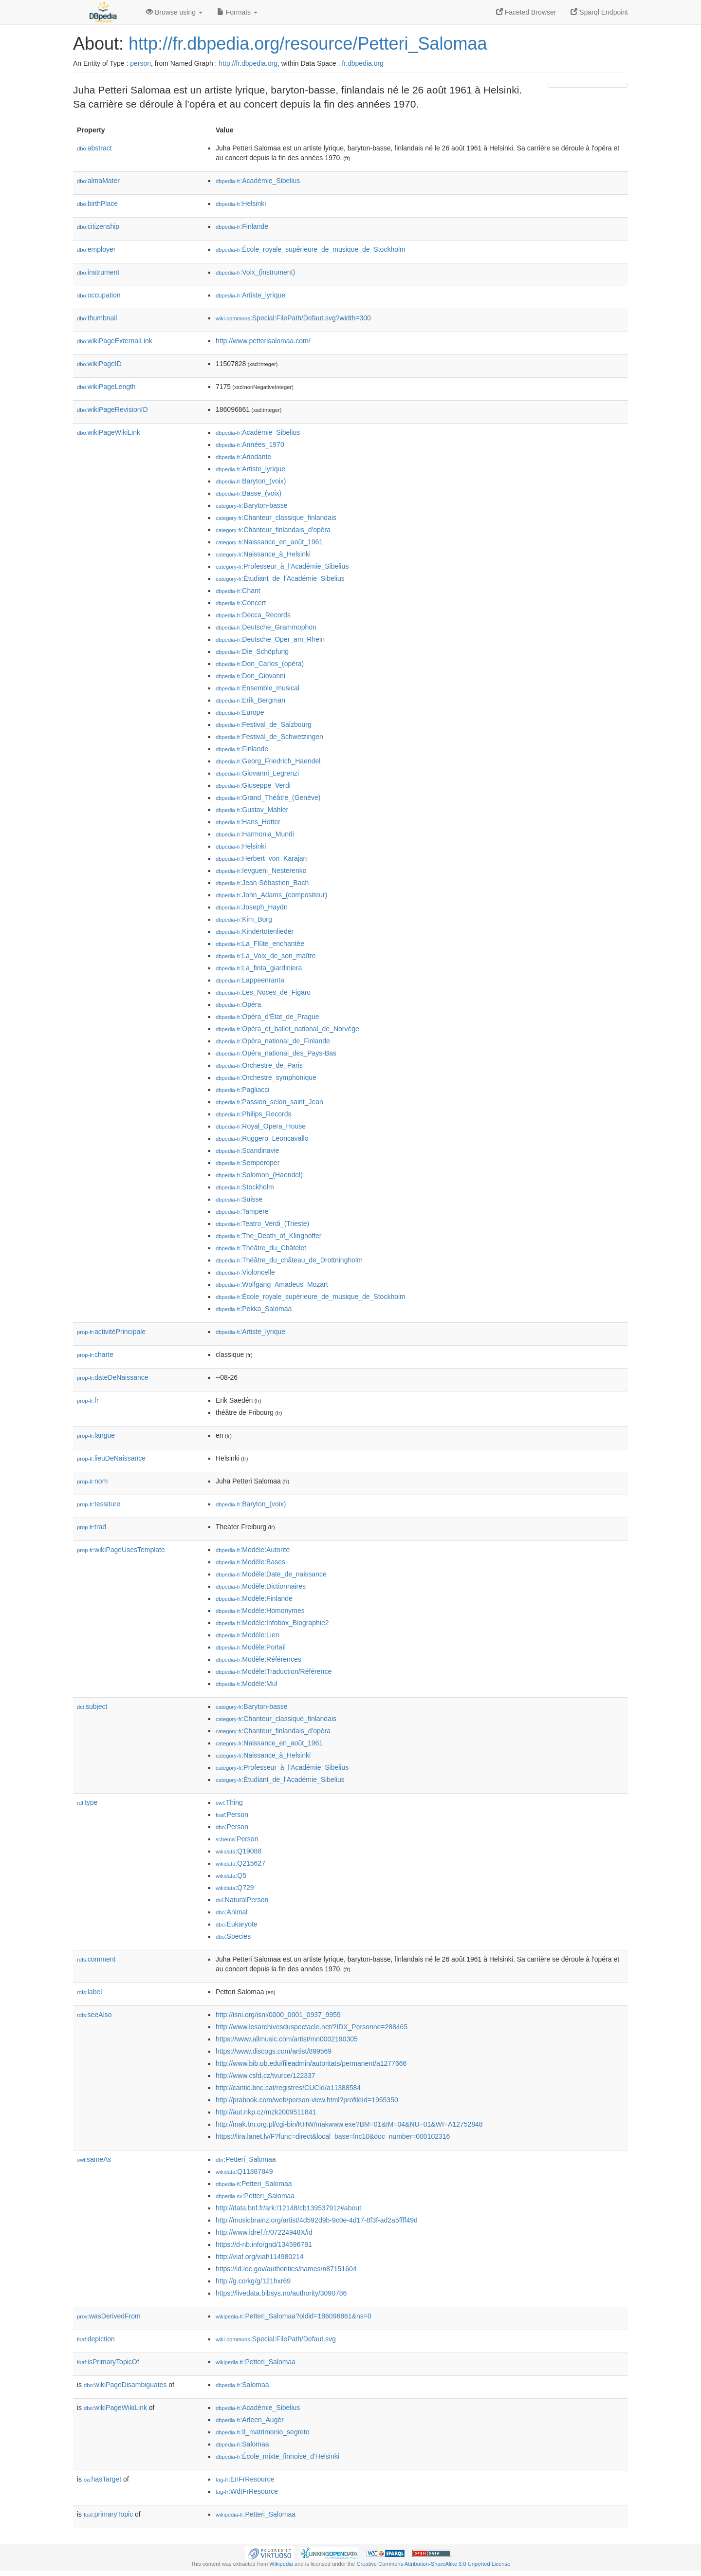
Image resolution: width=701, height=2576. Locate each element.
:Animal (231, 1912)
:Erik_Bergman (250, 700)
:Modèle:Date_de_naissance (271, 1574)
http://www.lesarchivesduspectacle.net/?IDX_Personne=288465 (311, 2027)
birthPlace (97, 203)
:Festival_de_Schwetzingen (269, 737)
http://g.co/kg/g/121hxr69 (253, 2281)
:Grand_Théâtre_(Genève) (268, 797)
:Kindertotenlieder (255, 931)
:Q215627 (240, 1863)
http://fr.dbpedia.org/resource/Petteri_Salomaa (308, 44)
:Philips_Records (253, 1114)
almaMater (98, 181)
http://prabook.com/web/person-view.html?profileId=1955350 (307, 2100)
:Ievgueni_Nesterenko (261, 870)
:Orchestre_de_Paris (259, 1065)
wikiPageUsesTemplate (121, 1550)
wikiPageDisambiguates (125, 2385)
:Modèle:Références (258, 1659)
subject (92, 1706)
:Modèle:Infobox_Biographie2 (272, 1623)
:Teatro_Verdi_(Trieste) (262, 1223)
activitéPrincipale (111, 1331)
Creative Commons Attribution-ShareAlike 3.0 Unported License (433, 2564)
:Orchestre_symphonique (266, 1077)
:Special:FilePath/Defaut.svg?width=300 (293, 318)
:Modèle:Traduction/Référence (274, 1671)
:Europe (240, 712)
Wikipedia (281, 2564)
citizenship (98, 226)
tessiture (98, 1504)
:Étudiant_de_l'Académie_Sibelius (280, 578)
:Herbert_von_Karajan (261, 858)
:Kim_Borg (244, 919)
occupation (99, 295)
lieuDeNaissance (111, 1458)
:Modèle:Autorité (253, 1550)
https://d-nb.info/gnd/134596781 (264, 2244)
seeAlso (94, 2015)
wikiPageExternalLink (114, 341)
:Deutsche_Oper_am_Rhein (270, 639)
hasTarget (102, 2479)
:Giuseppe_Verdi (253, 785)
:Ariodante (243, 457)
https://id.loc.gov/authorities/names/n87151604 (286, 2269)
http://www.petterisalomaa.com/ (263, 341)
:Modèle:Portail (251, 1647)
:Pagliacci (242, 1089)
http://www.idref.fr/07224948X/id (264, 2232)
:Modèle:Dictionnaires (261, 1586)
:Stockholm (245, 1187)
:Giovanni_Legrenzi (257, 773)
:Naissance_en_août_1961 (269, 542)
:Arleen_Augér (250, 2420)
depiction (96, 2339)
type (87, 1802)
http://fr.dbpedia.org (248, 63)
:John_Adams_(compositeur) (271, 895)
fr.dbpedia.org (363, 63)
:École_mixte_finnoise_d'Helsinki (277, 2456)
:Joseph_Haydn (252, 907)
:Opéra (238, 1004)
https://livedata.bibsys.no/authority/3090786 (281, 2293)
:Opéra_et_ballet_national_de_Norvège (287, 1029)
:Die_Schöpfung (252, 651)
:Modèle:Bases (250, 1562)
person (140, 63)
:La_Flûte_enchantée (260, 943)
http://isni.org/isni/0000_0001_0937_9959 (278, 2015)
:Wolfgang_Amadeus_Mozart (272, 1284)
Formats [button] (237, 12)
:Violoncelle (245, 1272)
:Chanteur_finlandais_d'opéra (273, 530)
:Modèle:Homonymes (260, 1610)
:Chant (238, 590)
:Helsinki (241, 203)
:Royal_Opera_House (261, 1126)
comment (96, 1959)
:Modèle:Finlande (254, 1598)
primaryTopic (108, 2514)
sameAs (94, 2159)
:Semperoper (247, 1163)
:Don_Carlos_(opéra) (260, 663)
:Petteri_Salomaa (246, 2159)
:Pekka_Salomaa (254, 1309)
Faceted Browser (526, 12)
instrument (98, 272)
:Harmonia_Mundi (255, 834)
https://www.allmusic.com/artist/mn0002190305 (287, 2039)
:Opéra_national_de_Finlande (273, 1041)
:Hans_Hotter (248, 822)
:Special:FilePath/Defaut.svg (276, 2339)
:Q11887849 (244, 2171)
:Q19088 (238, 1851)
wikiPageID (99, 364)
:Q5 (231, 1875)
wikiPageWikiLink (108, 432)
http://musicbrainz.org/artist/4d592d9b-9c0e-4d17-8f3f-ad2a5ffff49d (317, 2220)
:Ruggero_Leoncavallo (262, 1138)
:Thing (229, 1802)
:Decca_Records (253, 615)
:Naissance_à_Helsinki (263, 554)
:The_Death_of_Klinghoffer (268, 1236)
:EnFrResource (245, 2479)
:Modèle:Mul (246, 1683)
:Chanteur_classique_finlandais (276, 517)
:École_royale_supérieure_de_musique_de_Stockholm (311, 249)
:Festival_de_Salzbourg (264, 724)
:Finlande (242, 226)
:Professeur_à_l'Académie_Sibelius (282, 566)
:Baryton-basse (252, 505)
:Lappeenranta (250, 980)
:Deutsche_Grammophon (266, 627)
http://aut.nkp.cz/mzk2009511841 (266, 2112)
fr (88, 1400)
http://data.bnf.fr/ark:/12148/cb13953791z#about (288, 2208)
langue (96, 1435)
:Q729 (235, 1887)
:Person (232, 1814)
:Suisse (239, 1199)
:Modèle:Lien (247, 1635)
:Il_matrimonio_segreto (263, 2432)
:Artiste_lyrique (250, 295)
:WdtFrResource (247, 2491)
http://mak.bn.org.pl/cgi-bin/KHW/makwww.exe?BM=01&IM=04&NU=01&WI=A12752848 (349, 2124)
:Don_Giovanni (250, 676)
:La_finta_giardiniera (259, 968)
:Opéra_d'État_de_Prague (267, 1016)
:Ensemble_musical (257, 688)
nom (92, 1481)
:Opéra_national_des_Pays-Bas (276, 1053)
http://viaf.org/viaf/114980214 (260, 2257)
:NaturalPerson (242, 1900)
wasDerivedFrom (109, 2316)
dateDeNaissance (112, 1377)
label (89, 1992)
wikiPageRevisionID (112, 409)
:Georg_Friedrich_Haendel (268, 761)
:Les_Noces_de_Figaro (263, 992)
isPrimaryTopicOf (108, 2362)
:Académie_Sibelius (258, 181)
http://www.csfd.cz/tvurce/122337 (265, 2075)
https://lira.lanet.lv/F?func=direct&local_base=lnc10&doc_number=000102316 (333, 2136)
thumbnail (97, 318)
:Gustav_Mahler (252, 810)
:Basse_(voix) (248, 493)
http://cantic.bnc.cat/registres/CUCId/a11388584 (288, 2088)
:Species (233, 1936)
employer (96, 249)
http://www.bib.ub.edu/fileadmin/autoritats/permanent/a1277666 (311, 2063)
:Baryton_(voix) (251, 481)
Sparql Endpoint (599, 12)
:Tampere (242, 1211)
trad (91, 1527)
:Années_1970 (250, 444)
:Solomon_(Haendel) (259, 1175)
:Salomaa (242, 2385)
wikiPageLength (106, 386)
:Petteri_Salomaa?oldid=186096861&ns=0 (293, 2316)
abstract (94, 148)
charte (95, 1354)
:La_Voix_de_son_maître (265, 956)
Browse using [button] (174, 12)
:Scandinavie (247, 1150)
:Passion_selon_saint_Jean (269, 1102)
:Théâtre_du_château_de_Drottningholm (289, 1260)
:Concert (241, 603)
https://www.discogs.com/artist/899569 (274, 2051)
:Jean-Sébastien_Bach (262, 883)
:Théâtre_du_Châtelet (261, 1248)
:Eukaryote (237, 1924)
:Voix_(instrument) (255, 272)
